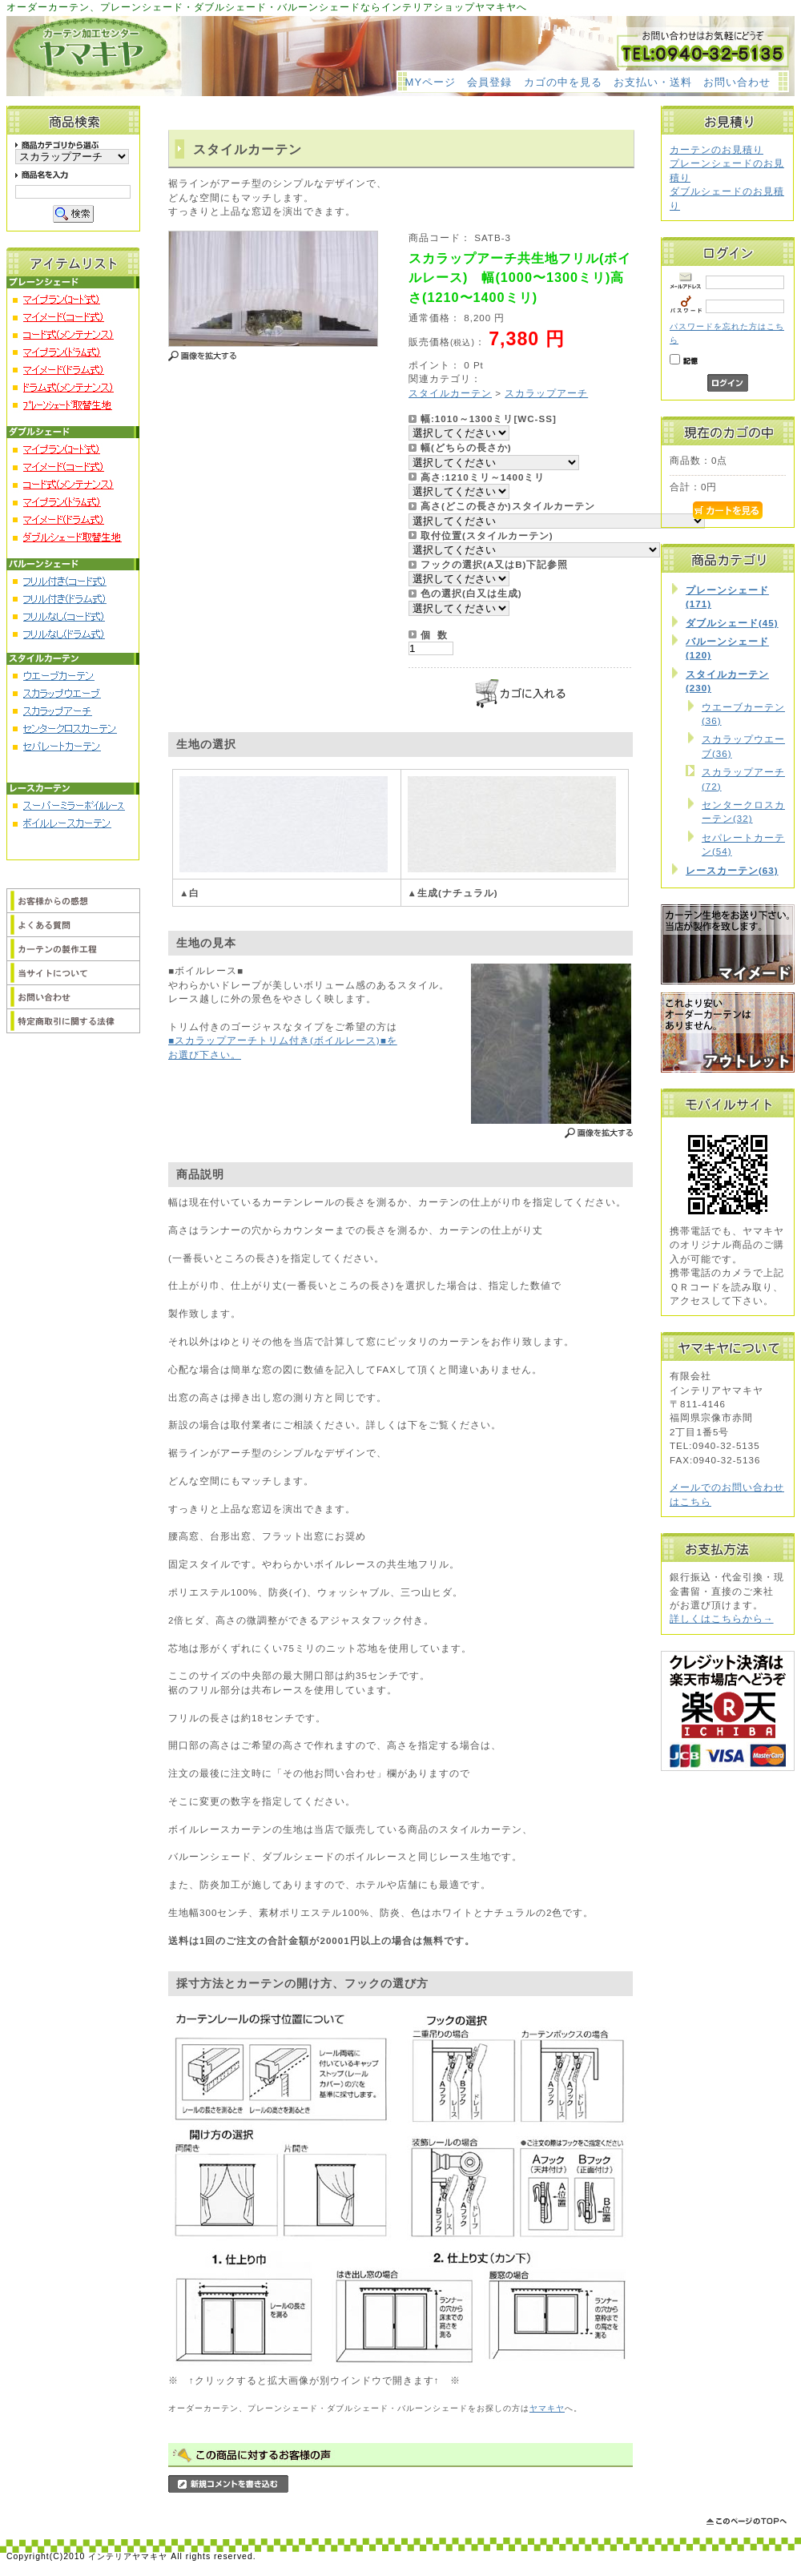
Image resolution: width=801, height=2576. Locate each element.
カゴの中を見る (563, 82)
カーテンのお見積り (716, 149)
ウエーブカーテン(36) (743, 714)
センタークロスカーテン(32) (743, 811)
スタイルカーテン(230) (727, 681)
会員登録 (489, 82)
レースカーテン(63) (732, 870)
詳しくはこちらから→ (722, 1618)
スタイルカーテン (450, 393)
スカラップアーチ (546, 393)
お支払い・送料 (653, 82)
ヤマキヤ (547, 2408)
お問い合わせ (737, 82)
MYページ (431, 82)
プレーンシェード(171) (727, 597)
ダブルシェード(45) (732, 623)
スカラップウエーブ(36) (743, 746)
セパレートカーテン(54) (743, 844)
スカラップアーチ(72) (743, 779)
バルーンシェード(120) (727, 648)
